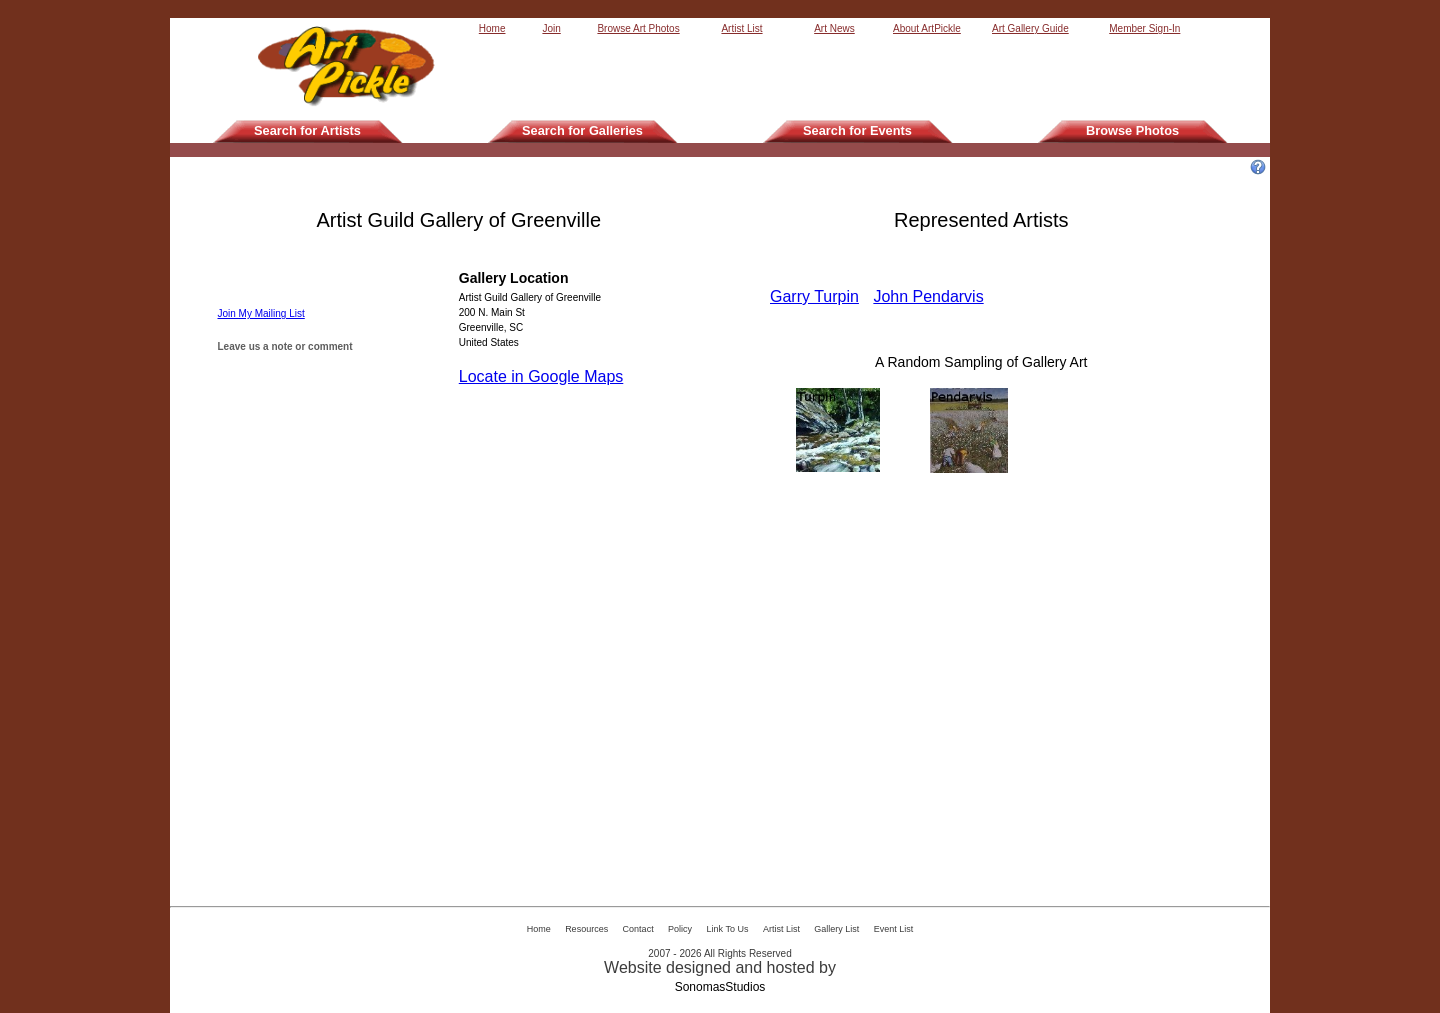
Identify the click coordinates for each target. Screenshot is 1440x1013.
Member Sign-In (1144, 28)
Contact (638, 929)
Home (492, 28)
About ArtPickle (927, 28)
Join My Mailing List (261, 313)
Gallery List (836, 929)
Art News (834, 28)
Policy (680, 929)
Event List (894, 929)
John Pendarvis (928, 296)
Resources (586, 929)
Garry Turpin (814, 296)
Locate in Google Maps (541, 376)
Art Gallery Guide (1030, 28)
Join (551, 28)
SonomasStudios (720, 987)
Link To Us (728, 929)
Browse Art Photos (638, 28)
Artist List (741, 28)
